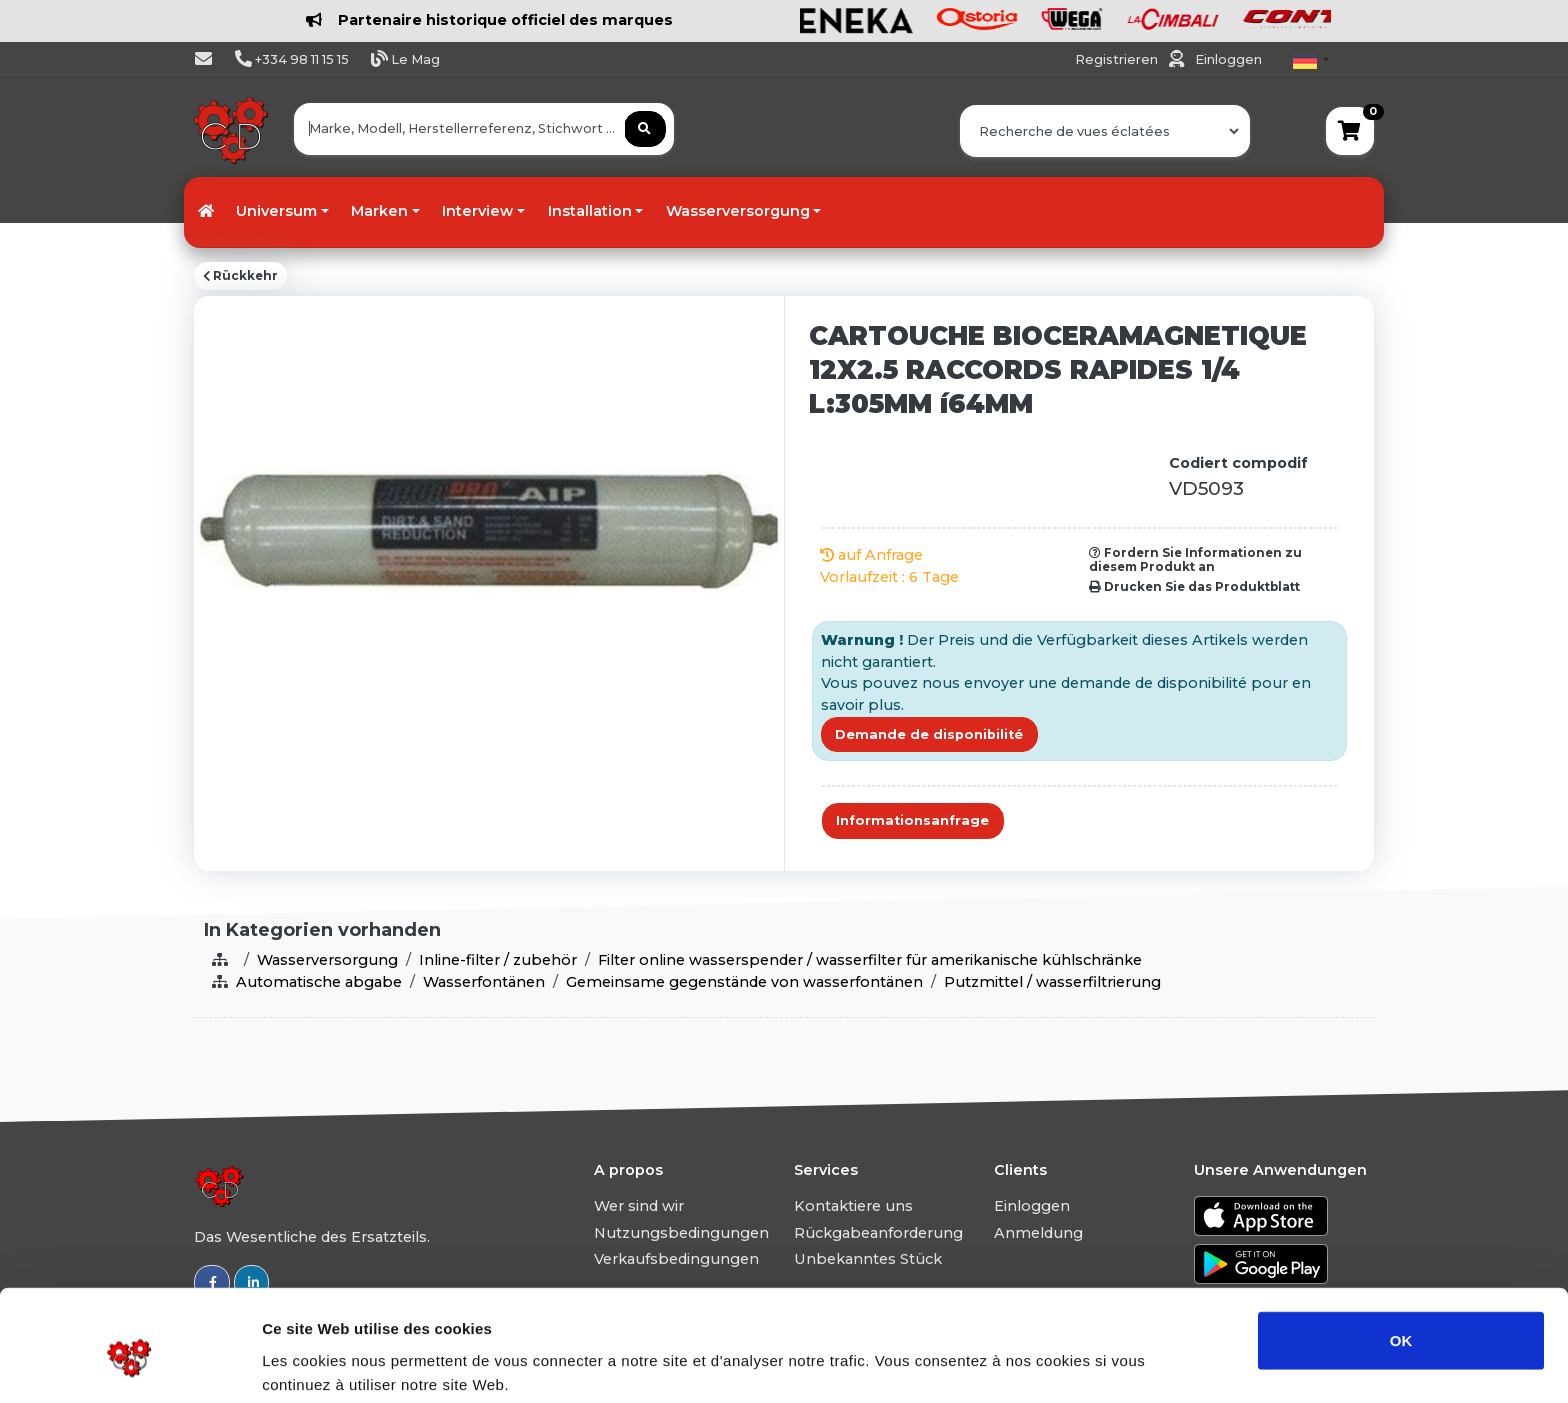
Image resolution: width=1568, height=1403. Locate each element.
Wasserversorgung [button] (738, 211)
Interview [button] (477, 211)
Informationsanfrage (912, 820)
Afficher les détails (1101, 1363)
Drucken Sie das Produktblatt (1194, 587)
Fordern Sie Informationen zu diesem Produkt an (1195, 560)
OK (1401, 1254)
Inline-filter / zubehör (498, 960)
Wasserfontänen (484, 982)
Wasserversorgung (327, 960)
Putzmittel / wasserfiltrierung (1052, 982)
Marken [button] (379, 211)
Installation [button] (590, 211)
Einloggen (1228, 59)
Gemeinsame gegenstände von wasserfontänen (744, 982)
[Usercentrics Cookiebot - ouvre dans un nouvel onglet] (129, 1364)
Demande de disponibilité (929, 734)
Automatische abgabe (319, 982)
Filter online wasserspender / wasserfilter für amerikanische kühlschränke (870, 960)
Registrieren (1118, 59)
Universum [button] (276, 211)
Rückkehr (240, 276)
